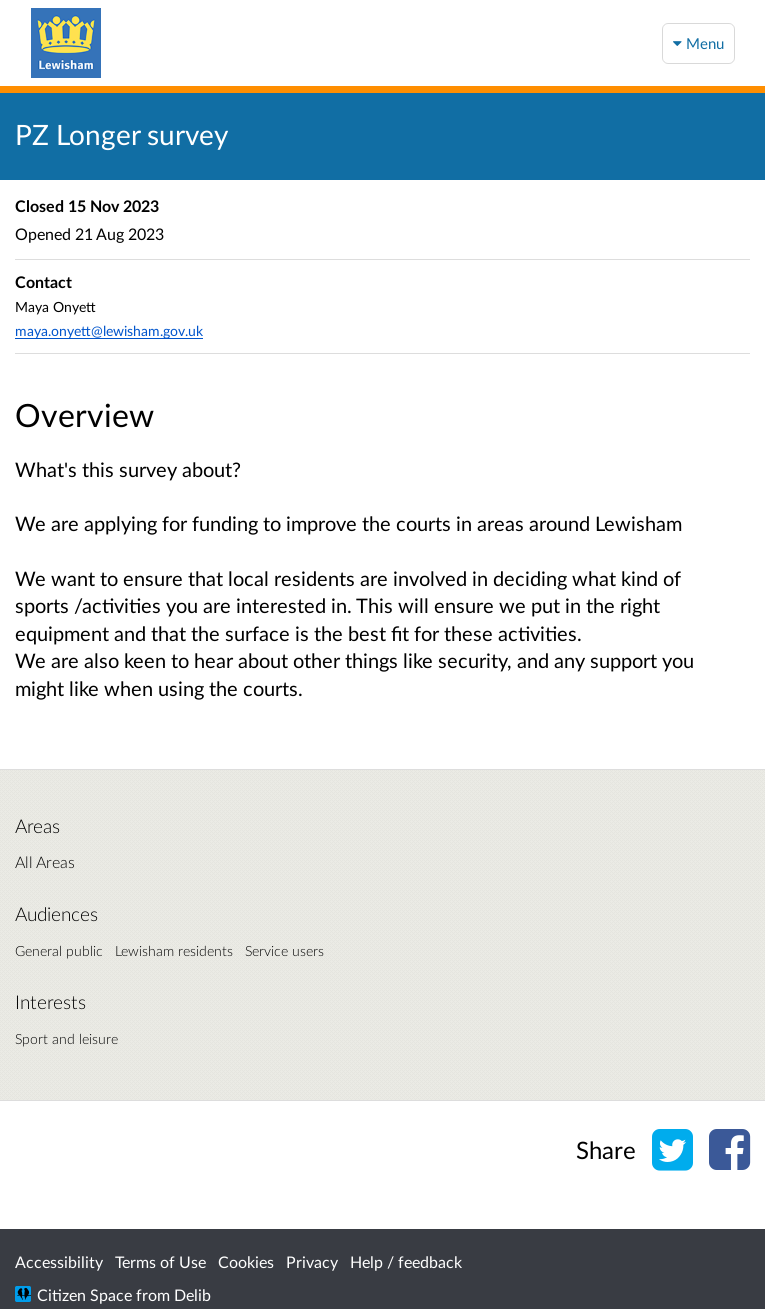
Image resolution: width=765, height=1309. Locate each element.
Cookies (246, 1261)
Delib (192, 1294)
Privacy (312, 1261)
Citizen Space (84, 1294)
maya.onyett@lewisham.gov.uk (109, 330)
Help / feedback (406, 1261)
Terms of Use (160, 1261)
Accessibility (59, 1261)
